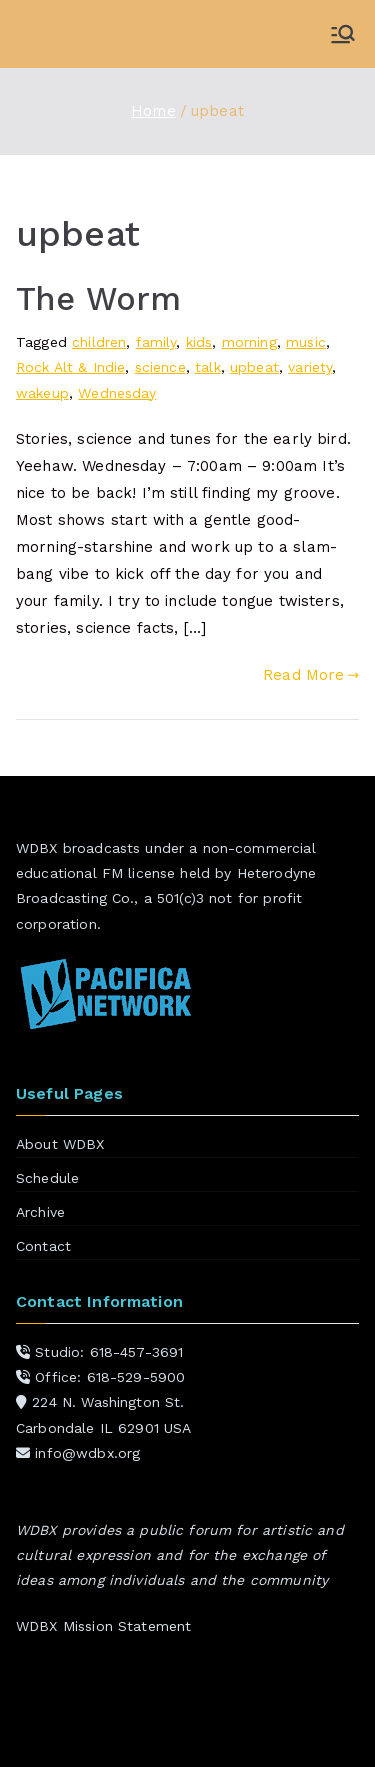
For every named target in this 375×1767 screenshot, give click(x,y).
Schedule (47, 1178)
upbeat (254, 367)
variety (310, 367)
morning (249, 342)
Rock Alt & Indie (70, 367)
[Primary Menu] (343, 34)
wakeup (42, 393)
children (99, 342)
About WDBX (60, 1144)
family (156, 342)
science (160, 367)
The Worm (98, 299)
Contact (43, 1246)
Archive (40, 1212)
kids (199, 342)
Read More (311, 675)
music (306, 342)
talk (208, 367)
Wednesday (117, 393)
